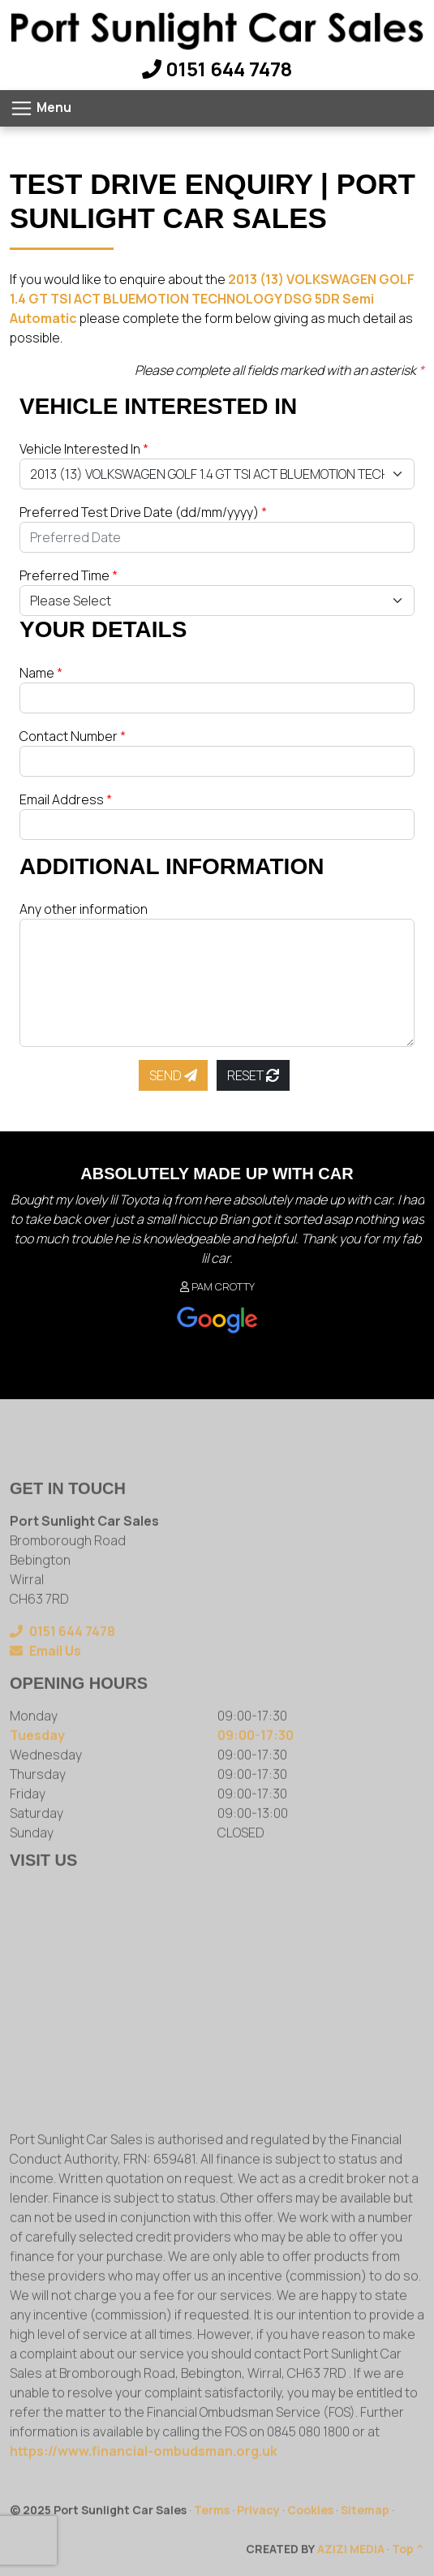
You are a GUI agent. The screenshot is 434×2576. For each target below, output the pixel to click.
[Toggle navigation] (40, 108)
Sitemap (365, 2538)
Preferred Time (68, 575)
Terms (212, 2538)
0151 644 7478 (217, 68)
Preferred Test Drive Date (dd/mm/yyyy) (143, 512)
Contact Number (72, 736)
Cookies (310, 2538)
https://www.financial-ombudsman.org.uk (143, 2479)
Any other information (83, 909)
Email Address (65, 799)
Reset (253, 1075)
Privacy (258, 2538)
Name (40, 673)
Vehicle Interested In (83, 449)
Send (173, 1075)
